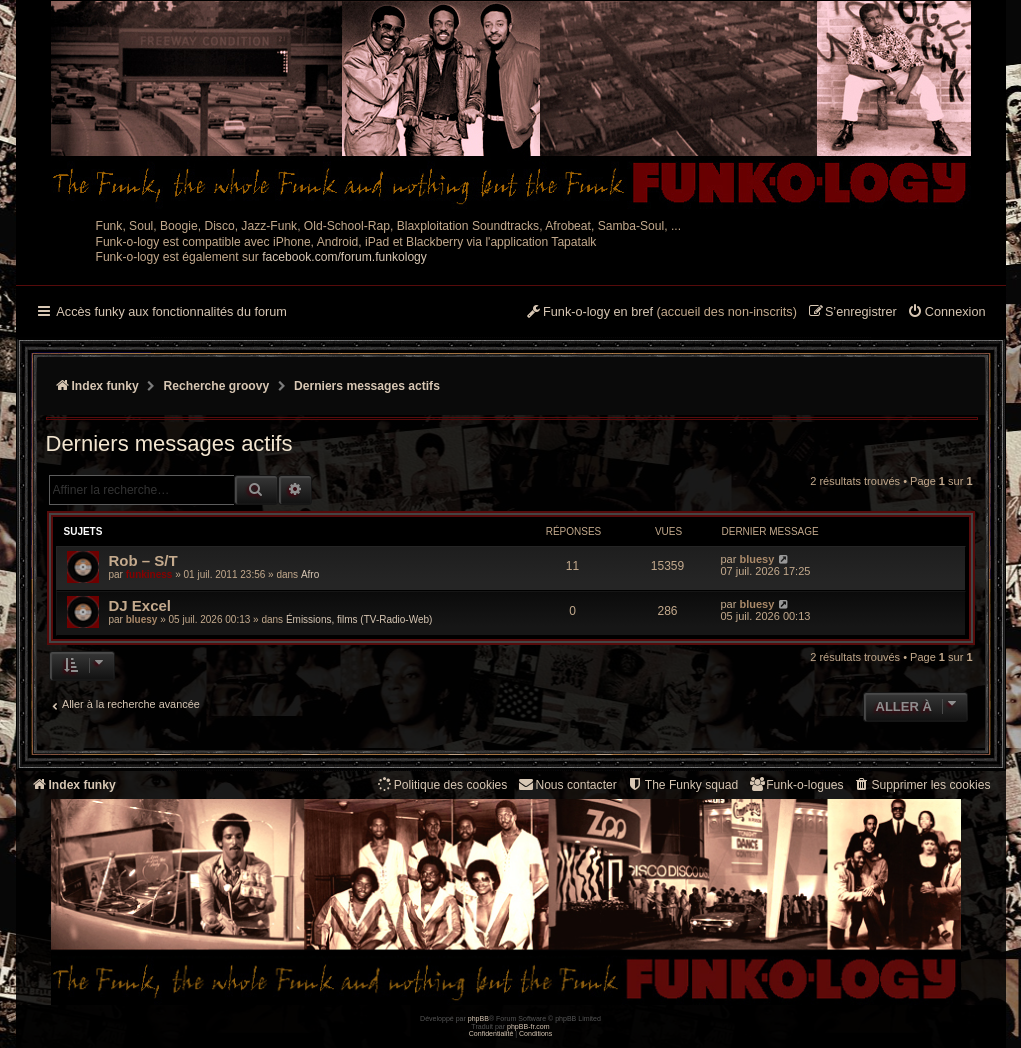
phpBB (478, 1018)
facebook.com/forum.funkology (344, 257)
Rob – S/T (143, 560)
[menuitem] (946, 313)
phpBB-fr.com (528, 1026)
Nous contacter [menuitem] (566, 784)
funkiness (149, 574)
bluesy (756, 559)
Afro (310, 574)
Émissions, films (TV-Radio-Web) (359, 619)
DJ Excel (140, 605)
